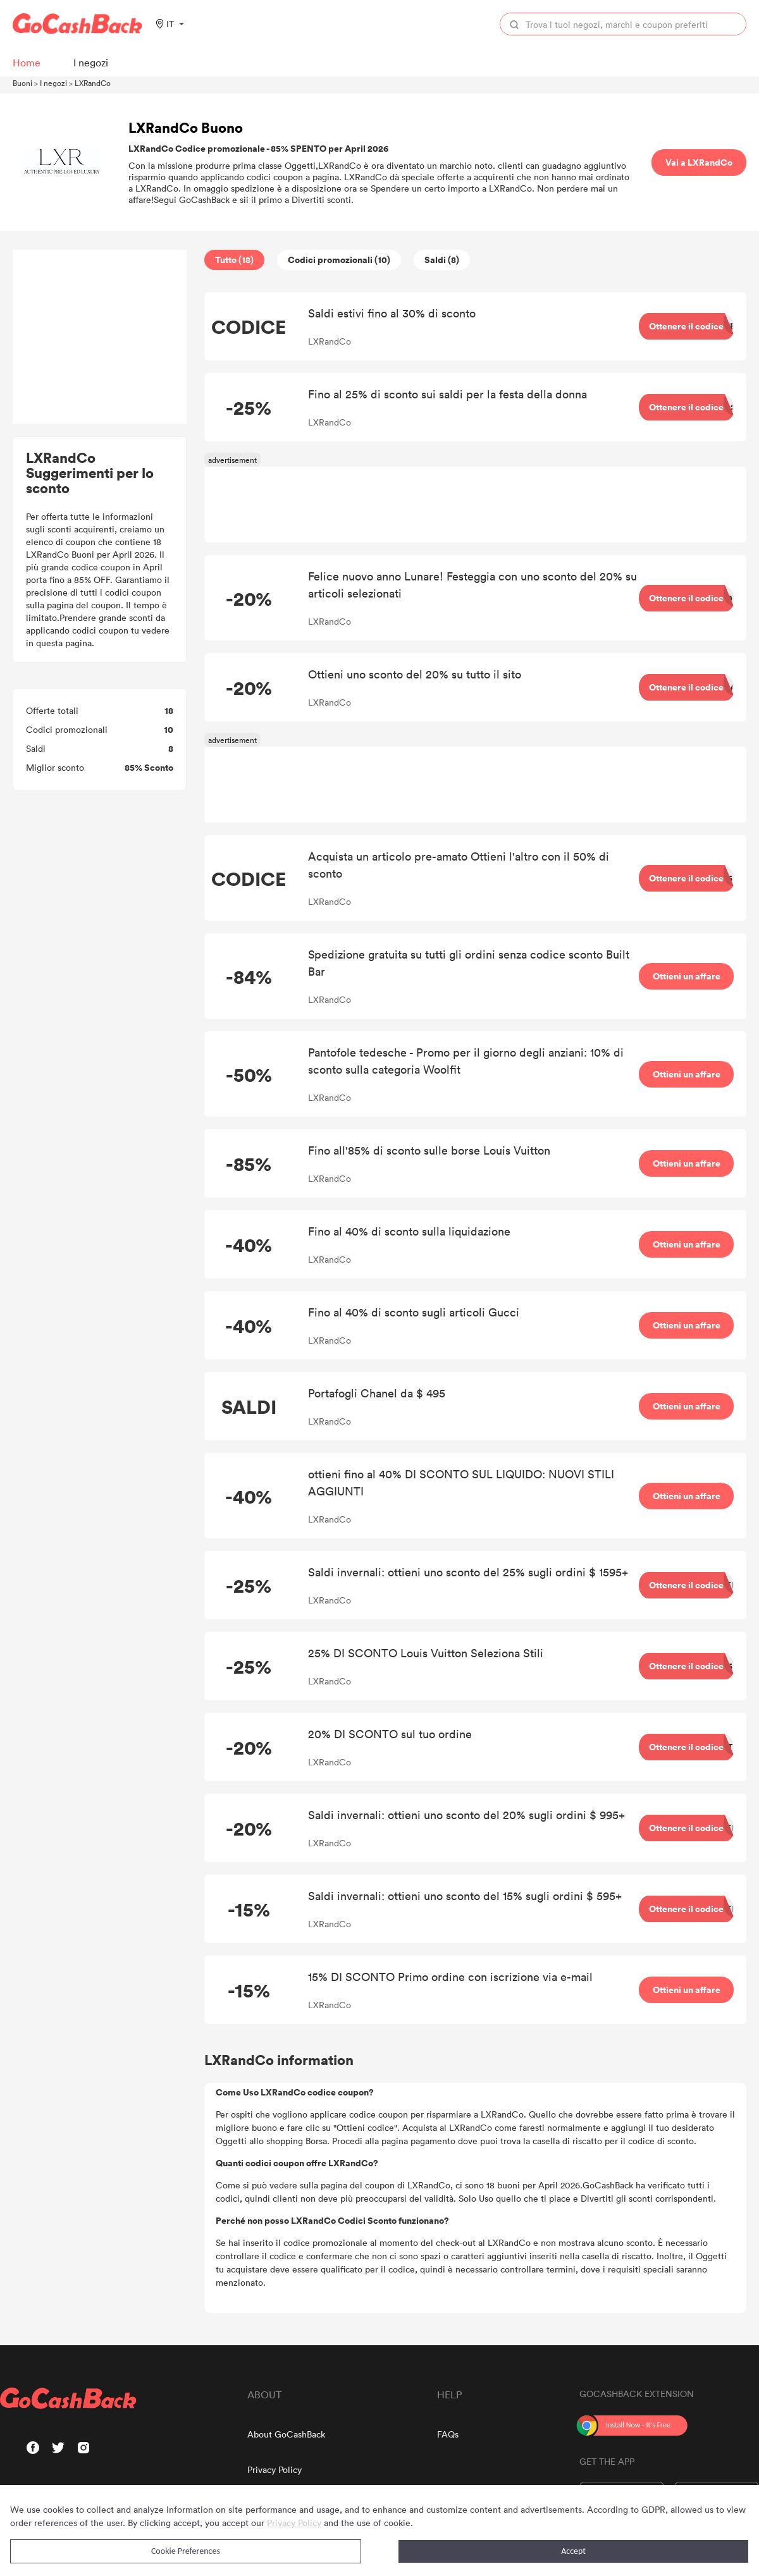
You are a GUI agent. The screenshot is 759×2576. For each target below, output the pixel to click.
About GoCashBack (286, 2434)
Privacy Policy (274, 2469)
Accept (573, 2551)
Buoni (22, 83)
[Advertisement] (100, 337)
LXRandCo (93, 83)
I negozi (53, 83)
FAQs (448, 2434)
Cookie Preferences (185, 2551)
